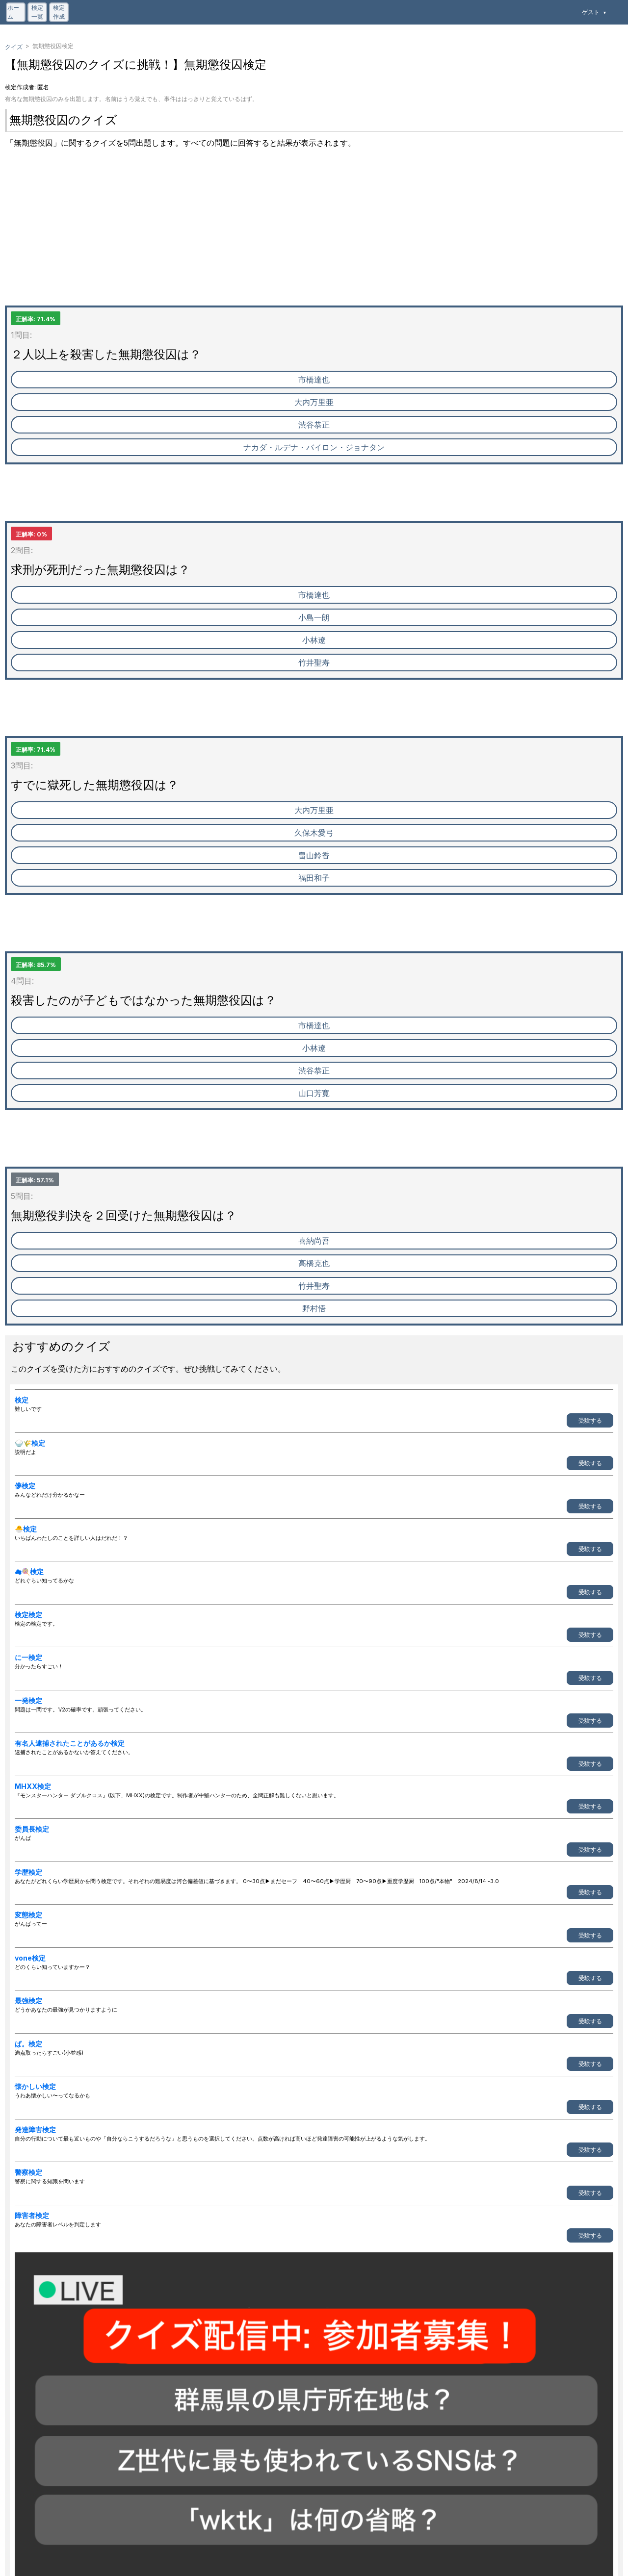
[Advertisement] (299, 237)
